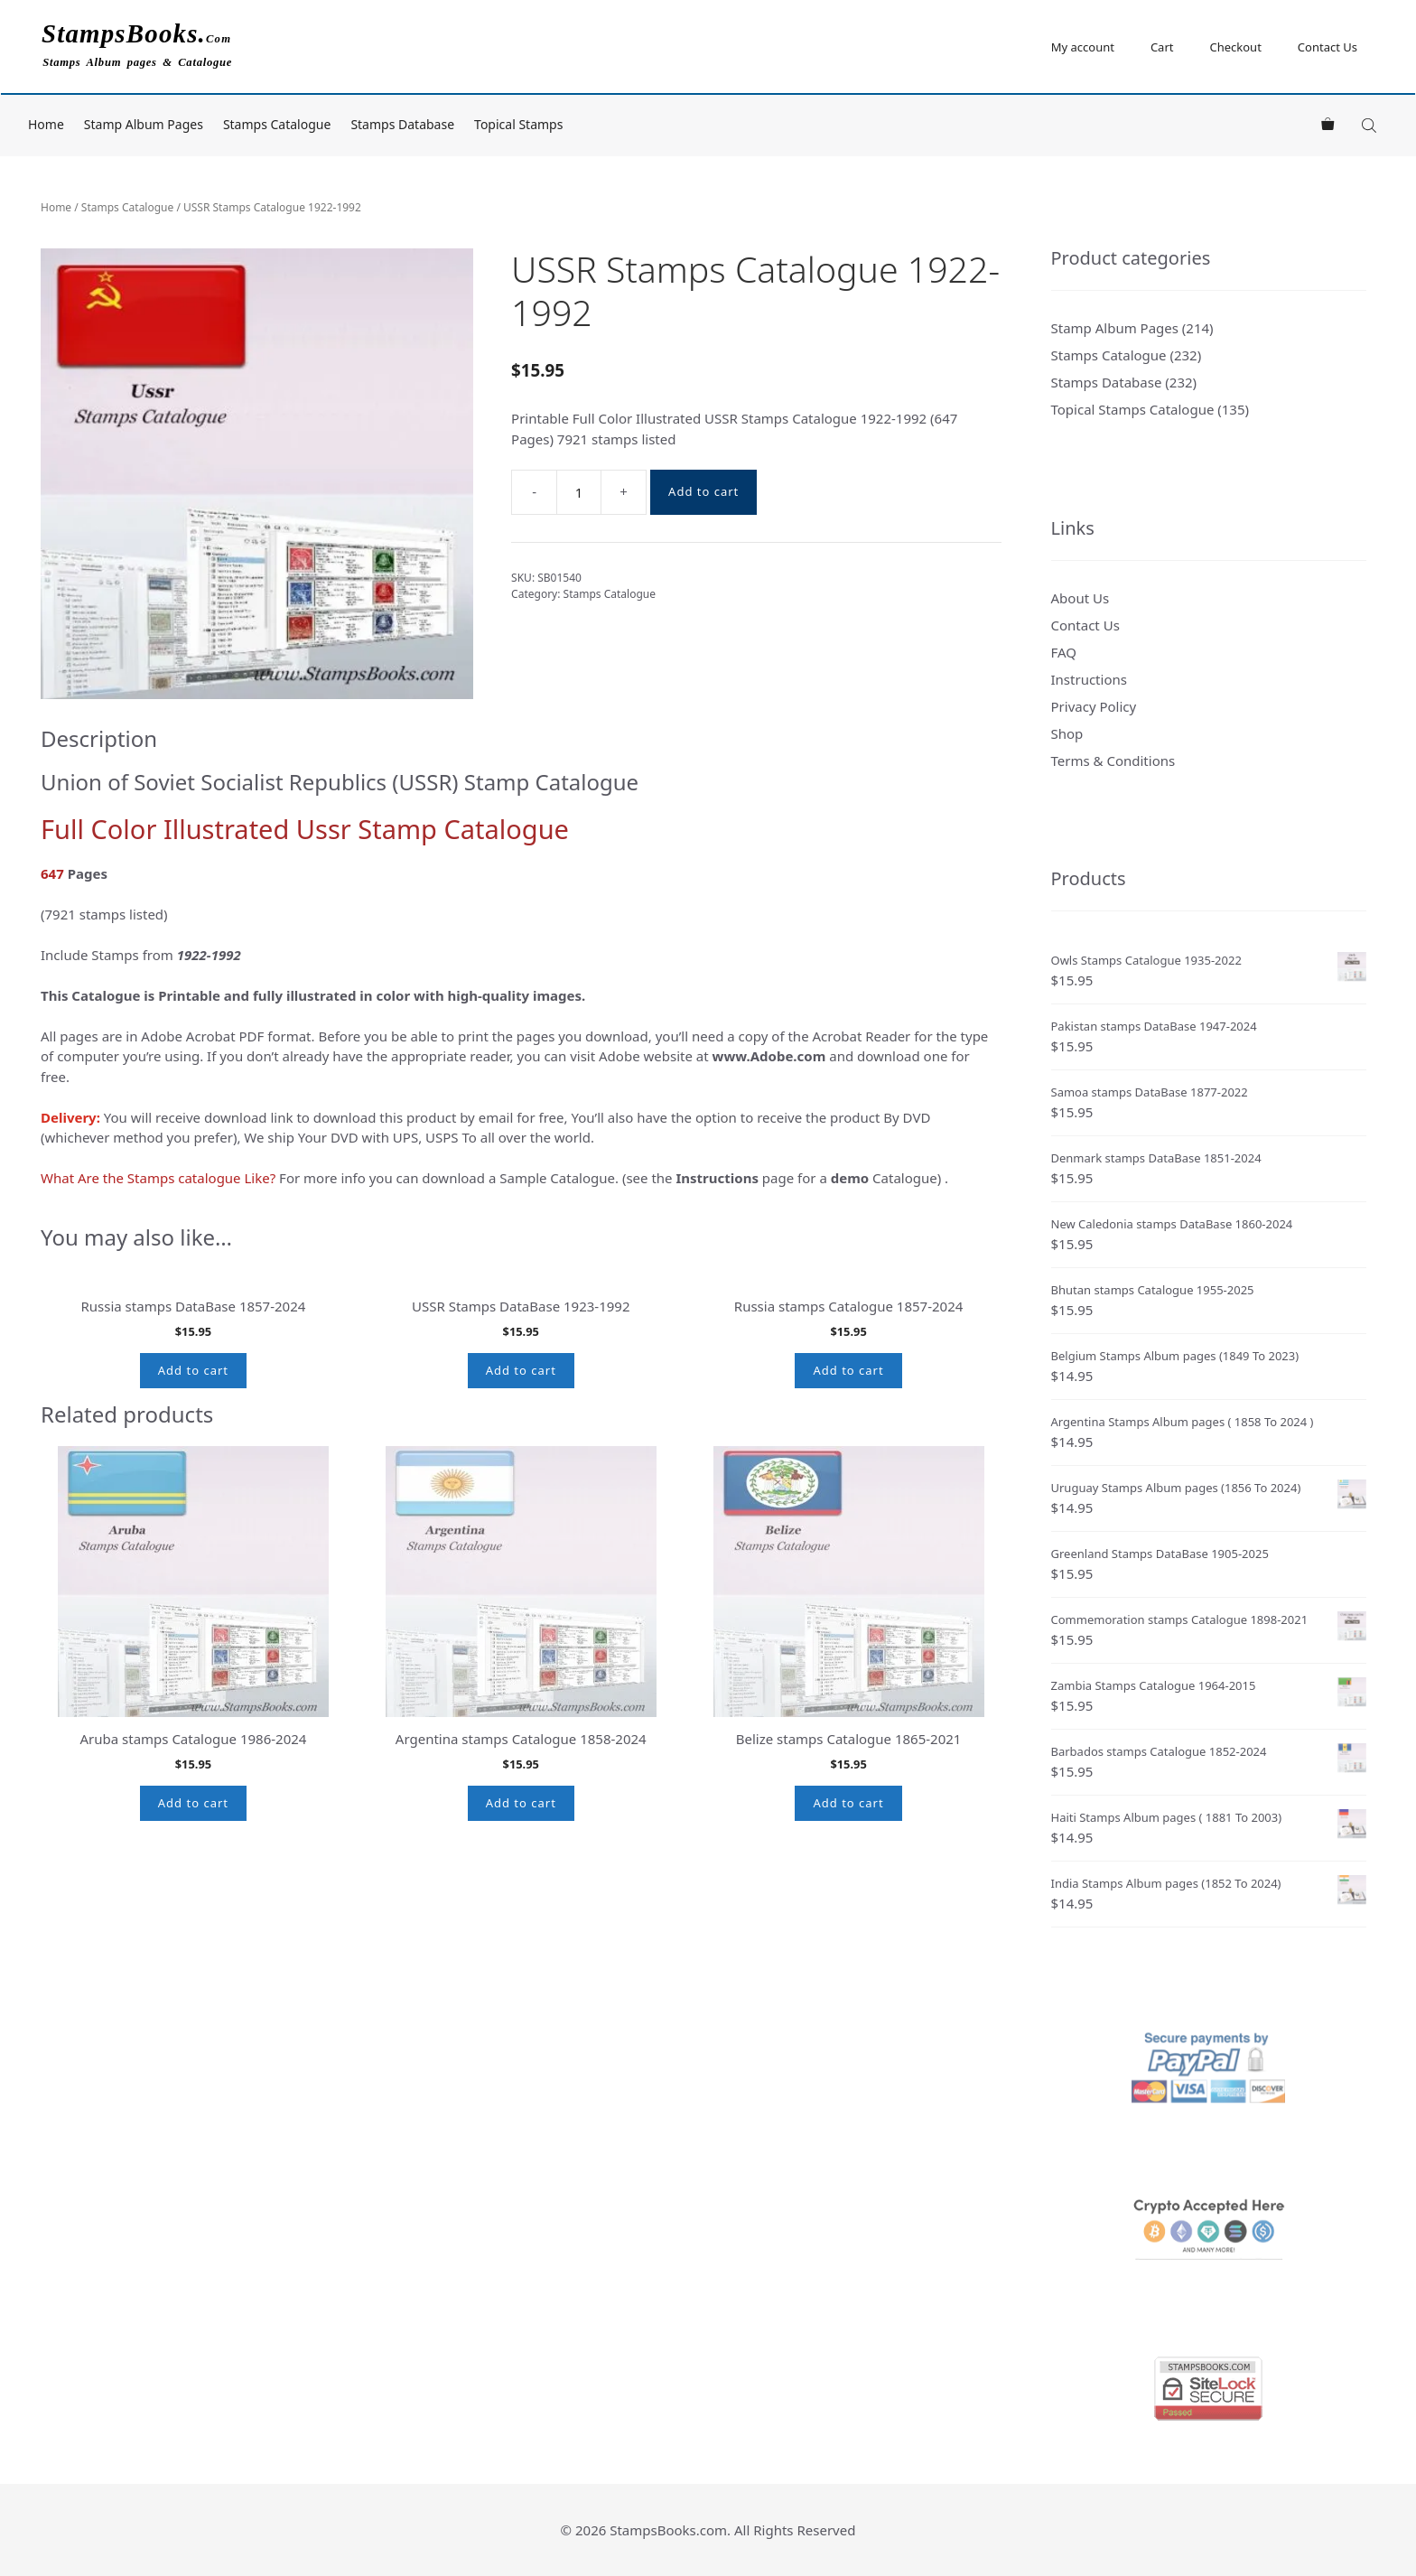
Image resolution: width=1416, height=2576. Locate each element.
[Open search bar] (1371, 125)
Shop (1067, 733)
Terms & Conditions (1113, 760)
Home (46, 124)
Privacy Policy (1094, 706)
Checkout (1235, 47)
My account (1082, 47)
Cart (1162, 47)
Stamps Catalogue (277, 124)
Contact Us (1327, 47)
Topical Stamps (518, 124)
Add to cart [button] (193, 1524)
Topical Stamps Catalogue (1133, 409)
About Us (1080, 598)
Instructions (1089, 679)
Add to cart (703, 491)
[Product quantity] (578, 492)
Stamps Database (402, 124)
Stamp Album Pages (143, 124)
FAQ (1064, 652)
